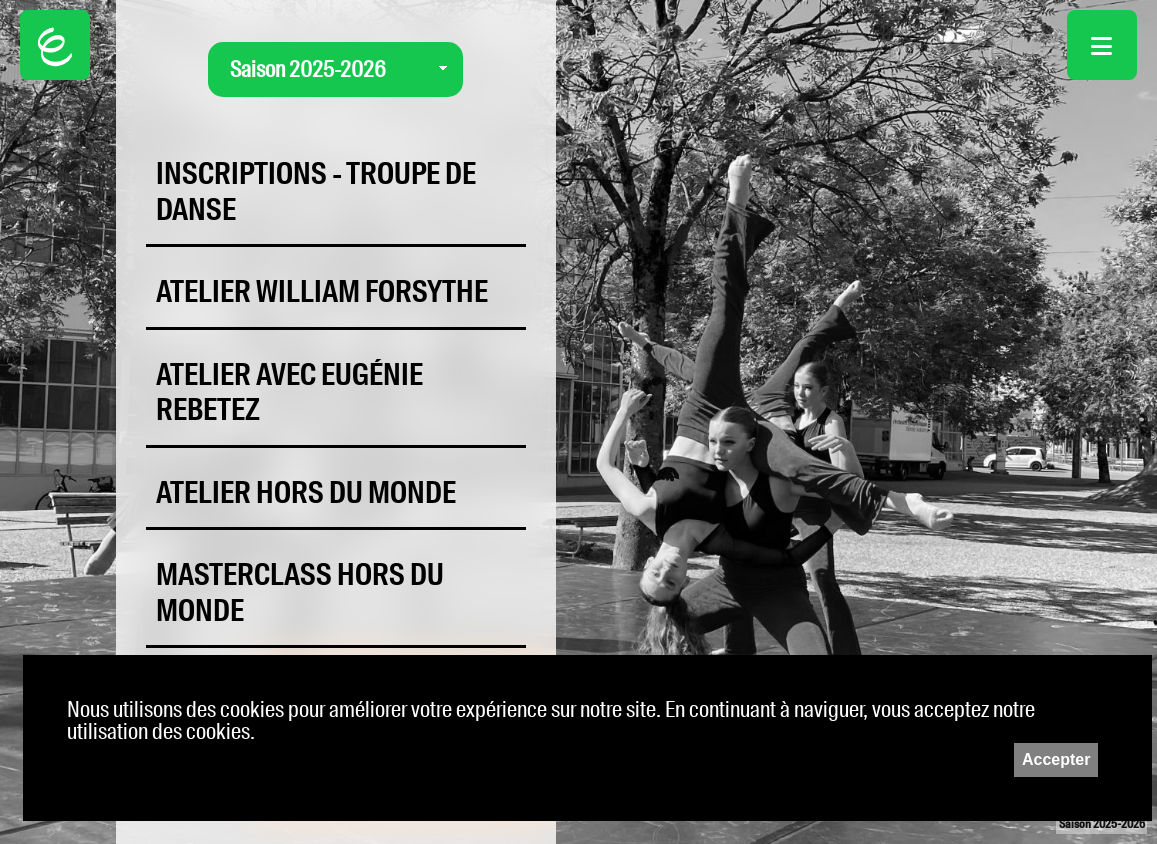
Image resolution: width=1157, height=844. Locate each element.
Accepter (1056, 759)
